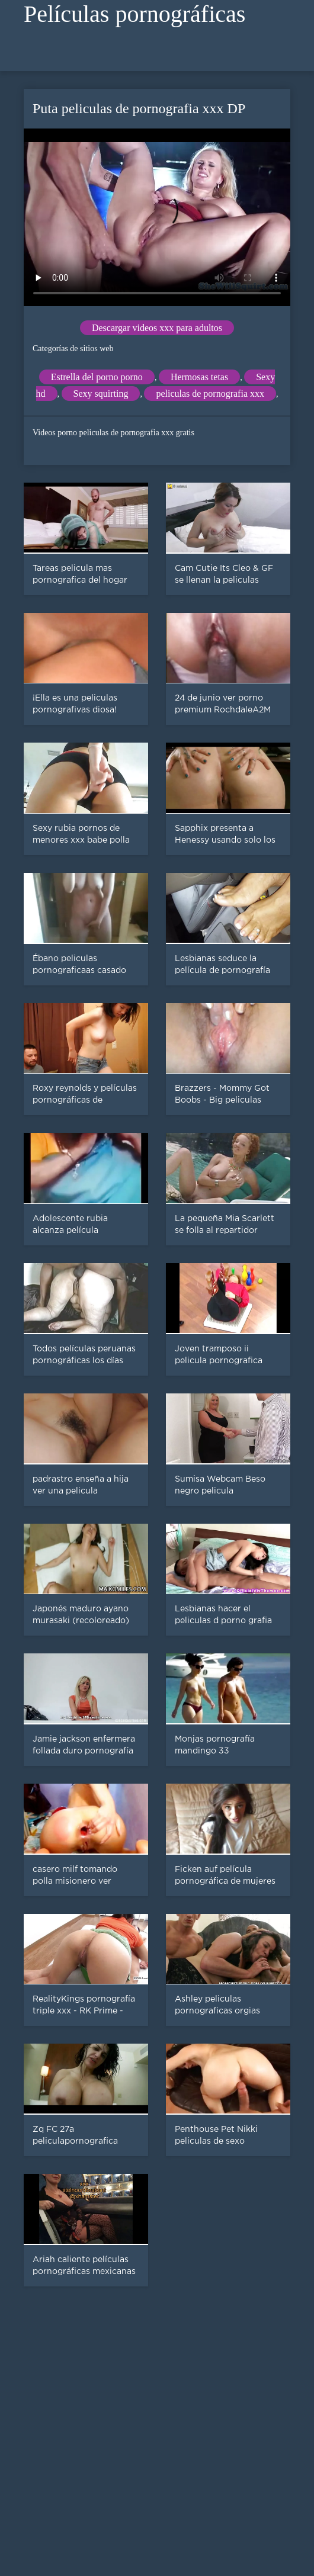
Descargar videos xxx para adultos (157, 328)
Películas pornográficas (134, 14)
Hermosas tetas (199, 377)
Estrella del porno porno (97, 377)
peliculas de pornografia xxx (210, 393)
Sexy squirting (101, 393)
